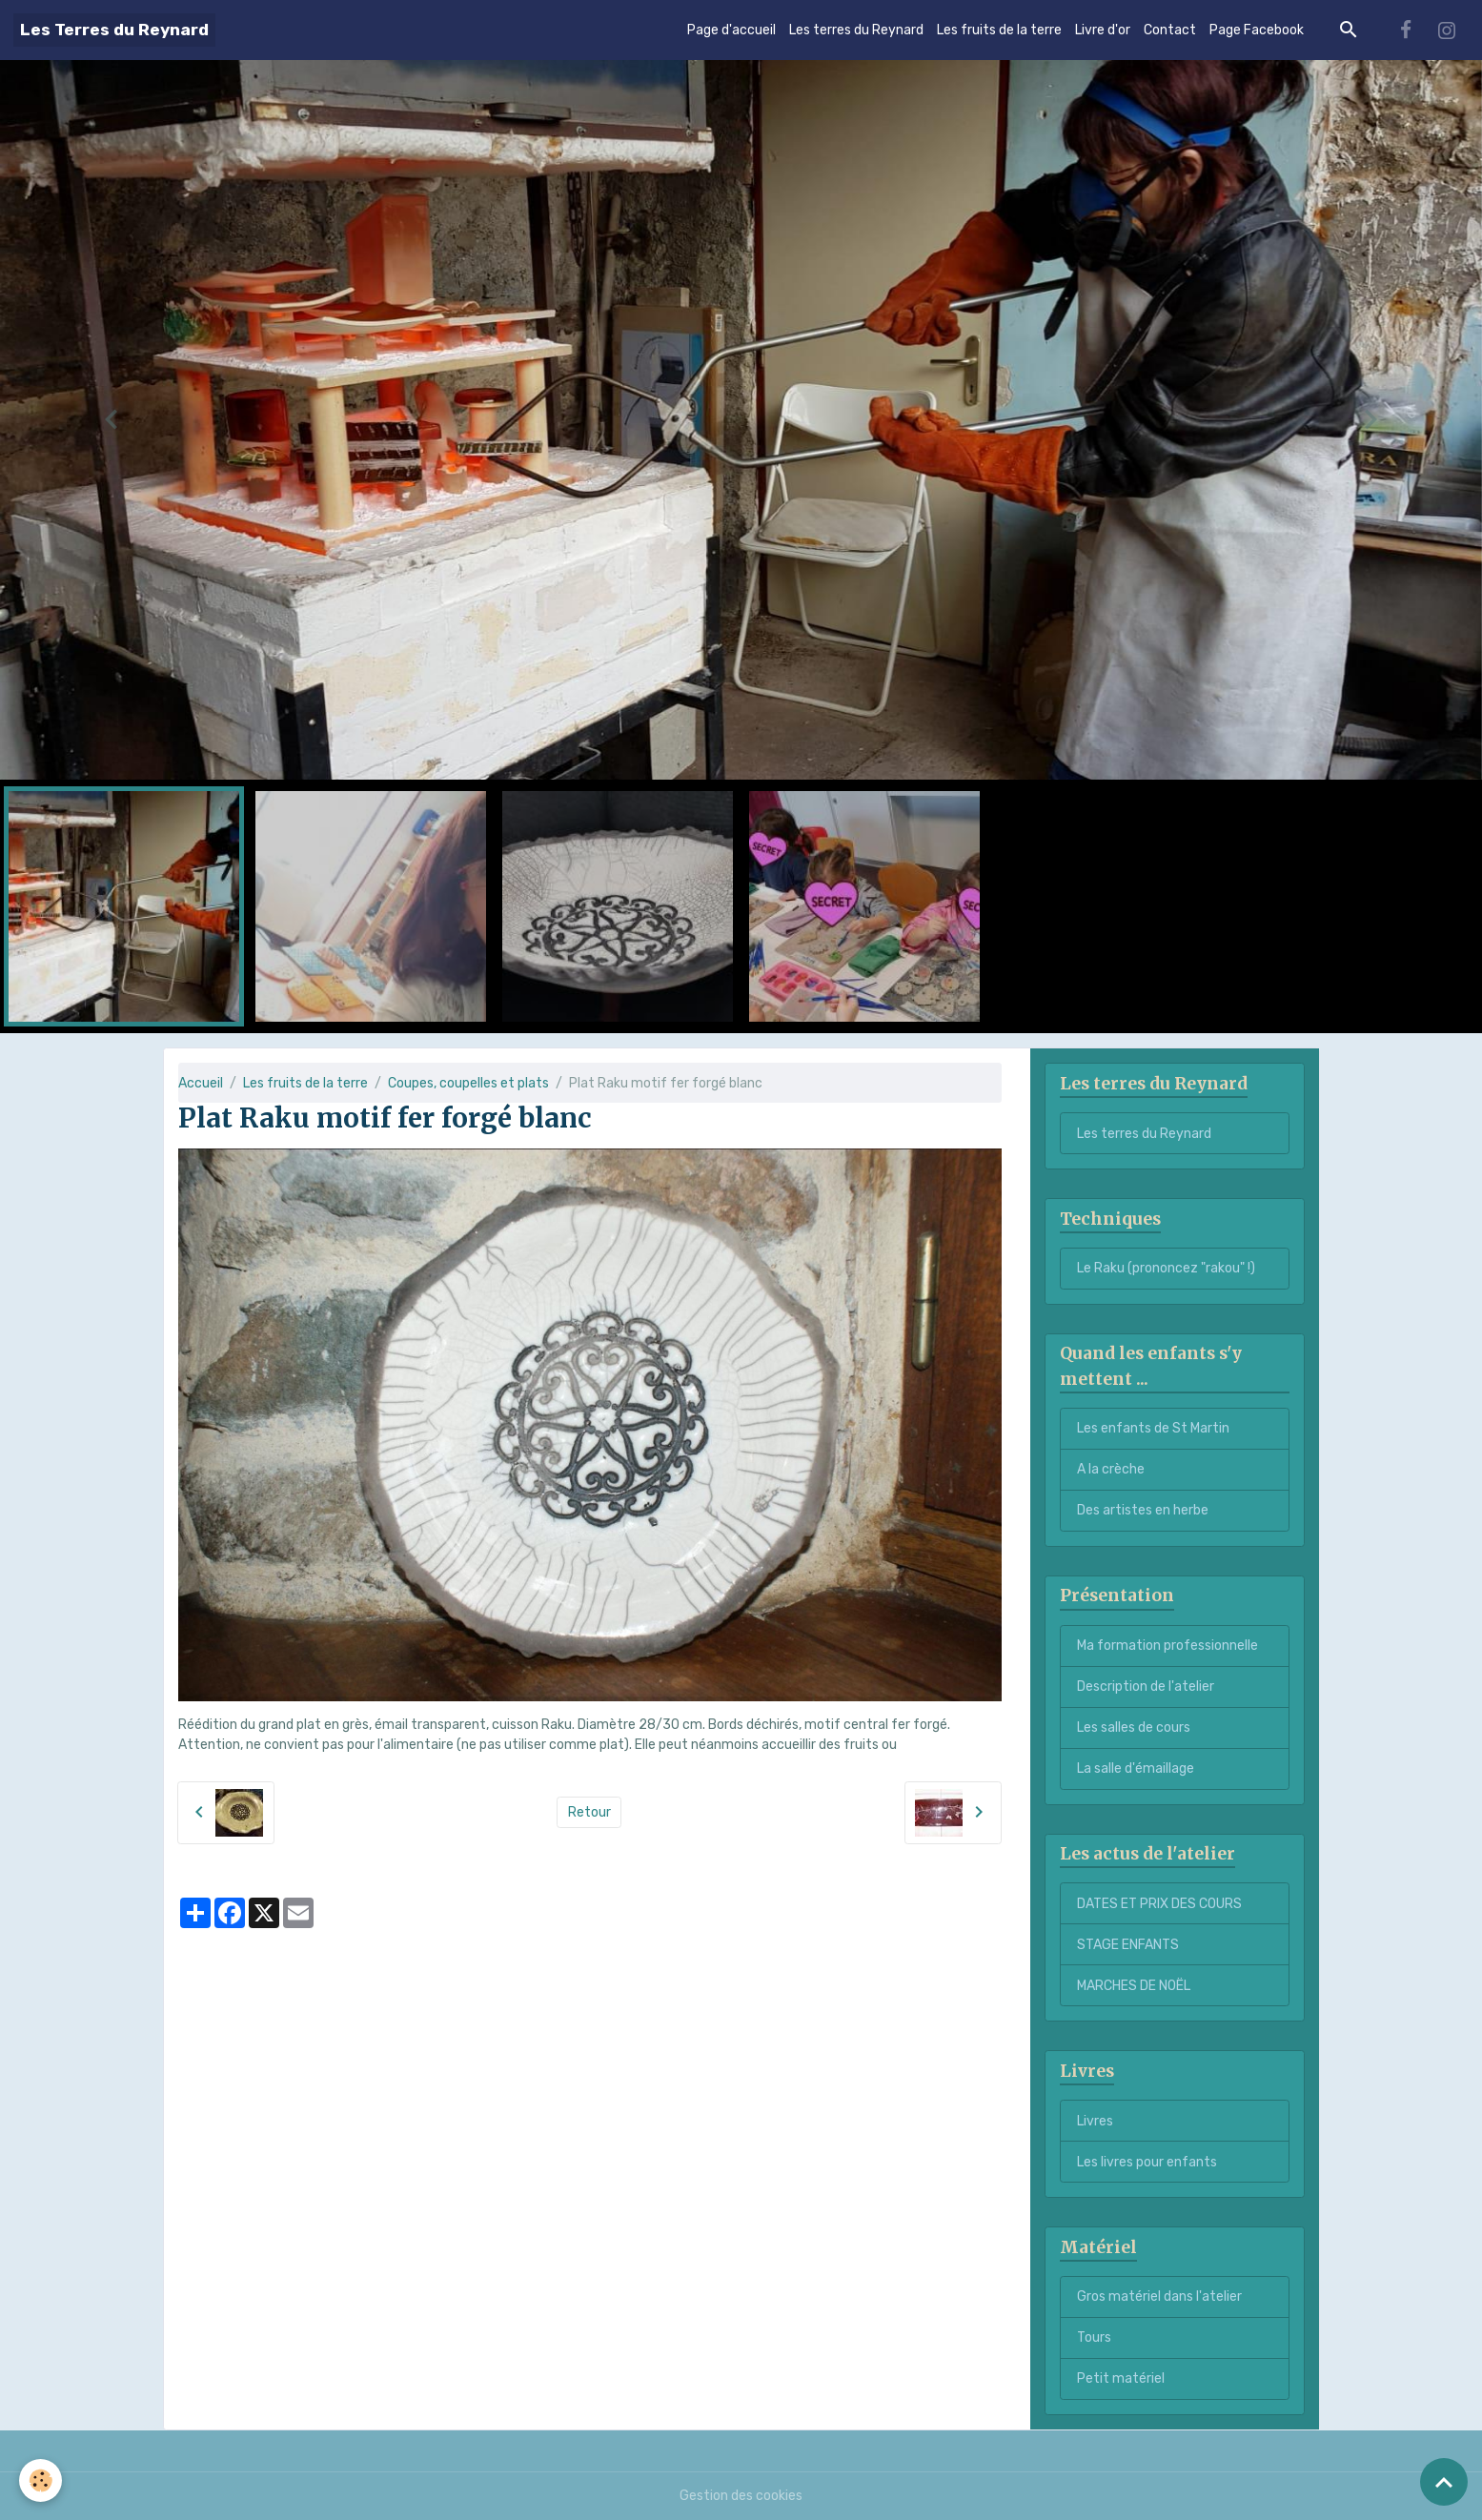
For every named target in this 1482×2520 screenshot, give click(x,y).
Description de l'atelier (1145, 1686)
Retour (589, 1812)
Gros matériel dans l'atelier (1159, 2296)
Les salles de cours (1133, 1727)
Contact (1170, 30)
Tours (1094, 2337)
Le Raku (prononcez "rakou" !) (1166, 1268)
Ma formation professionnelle (1167, 1645)
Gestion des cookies (741, 2496)
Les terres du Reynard (856, 30)
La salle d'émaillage (1135, 1768)
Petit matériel (1121, 2378)
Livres (1095, 2121)
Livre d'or (1102, 30)
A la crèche (1111, 1469)
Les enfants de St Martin (1153, 1428)
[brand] (114, 30)
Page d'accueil (731, 30)
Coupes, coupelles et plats (468, 1083)
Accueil (200, 1083)
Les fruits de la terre (999, 30)
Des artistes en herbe (1142, 1510)
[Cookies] (40, 2480)
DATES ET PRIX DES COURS (1159, 1904)
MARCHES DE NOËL (1133, 1986)
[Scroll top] (1444, 2482)
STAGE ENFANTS (1128, 1945)
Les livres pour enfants (1147, 2162)
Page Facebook (1256, 30)
